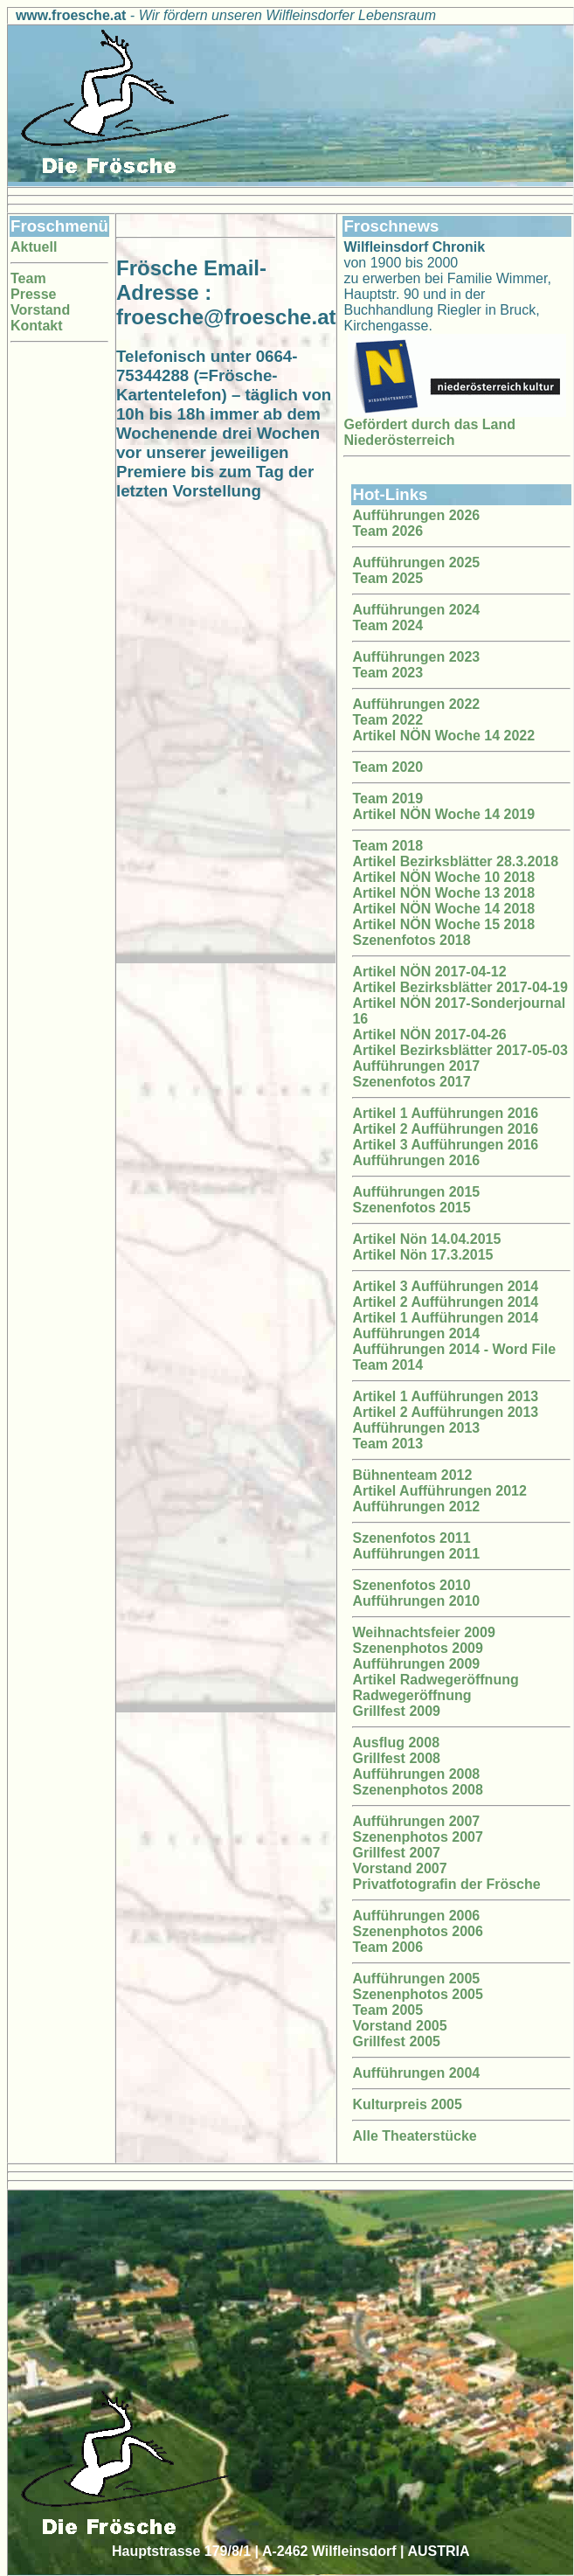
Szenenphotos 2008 (417, 1789)
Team (28, 278)
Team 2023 (387, 672)
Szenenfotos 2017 (411, 1081)
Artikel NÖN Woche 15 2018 (443, 924)
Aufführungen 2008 (416, 1774)
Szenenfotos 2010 (411, 1585)
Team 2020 (387, 767)
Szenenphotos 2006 (417, 1931)
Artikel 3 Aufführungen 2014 (445, 1286)
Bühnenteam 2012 (412, 1475)
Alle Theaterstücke (414, 2135)
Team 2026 (387, 531)
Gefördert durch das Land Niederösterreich (429, 432)
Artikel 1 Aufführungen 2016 (445, 1113)
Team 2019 (387, 798)
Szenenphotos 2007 (417, 1837)
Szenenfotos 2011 (411, 1538)
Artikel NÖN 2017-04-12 (429, 971)
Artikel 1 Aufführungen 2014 (445, 1317)
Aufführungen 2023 (416, 656)
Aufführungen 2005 (416, 1978)
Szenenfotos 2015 (411, 1207)
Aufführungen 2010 (416, 1601)
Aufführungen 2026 (416, 515)
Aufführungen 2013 (416, 1427)
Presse (33, 294)
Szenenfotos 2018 (411, 940)
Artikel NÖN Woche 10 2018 (443, 877)
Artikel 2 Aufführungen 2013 (445, 1412)
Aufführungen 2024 (416, 609)
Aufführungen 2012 (416, 1506)
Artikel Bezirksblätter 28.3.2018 (455, 861)
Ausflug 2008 (395, 1742)
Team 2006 (387, 1947)
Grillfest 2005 (396, 2041)
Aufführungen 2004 (416, 2073)
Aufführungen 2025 (416, 562)
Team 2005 (387, 2010)
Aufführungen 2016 (416, 1160)
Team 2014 (387, 1364)
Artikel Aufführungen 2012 (439, 1490)
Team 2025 (387, 578)
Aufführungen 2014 (416, 1333)
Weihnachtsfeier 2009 (423, 1632)
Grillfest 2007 (396, 1852)
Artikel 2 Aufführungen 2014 (445, 1302)
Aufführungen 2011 (416, 1553)
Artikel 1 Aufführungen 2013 (445, 1396)
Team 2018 (387, 845)
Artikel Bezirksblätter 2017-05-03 (459, 1050)
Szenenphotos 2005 (417, 1994)
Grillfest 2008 (396, 1758)
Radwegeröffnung (411, 1695)
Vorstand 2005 (399, 2025)
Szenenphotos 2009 (417, 1648)
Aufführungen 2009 (416, 1663)
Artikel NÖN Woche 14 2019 (443, 814)
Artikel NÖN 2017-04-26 (429, 1034)
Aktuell (33, 247)
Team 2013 (387, 1443)
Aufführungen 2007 (416, 1821)
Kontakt (36, 325)
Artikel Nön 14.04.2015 (426, 1239)
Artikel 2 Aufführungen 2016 (445, 1128)
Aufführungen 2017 (416, 1066)
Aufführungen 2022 (416, 704)
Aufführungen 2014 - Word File (454, 1349)
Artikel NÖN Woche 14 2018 (443, 908)
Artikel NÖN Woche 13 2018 (443, 892)
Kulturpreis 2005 (406, 2104)
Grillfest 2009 (396, 1711)
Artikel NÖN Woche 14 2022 (443, 735)
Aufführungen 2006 (416, 1915)
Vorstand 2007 (399, 1868)
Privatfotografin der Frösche (446, 1884)
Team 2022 (387, 719)
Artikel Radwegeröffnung (435, 1679)
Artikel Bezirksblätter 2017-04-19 (459, 987)
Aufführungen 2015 (416, 1191)
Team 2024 (387, 625)
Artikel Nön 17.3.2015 (422, 1254)
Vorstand (40, 309)
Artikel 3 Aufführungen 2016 (445, 1144)
